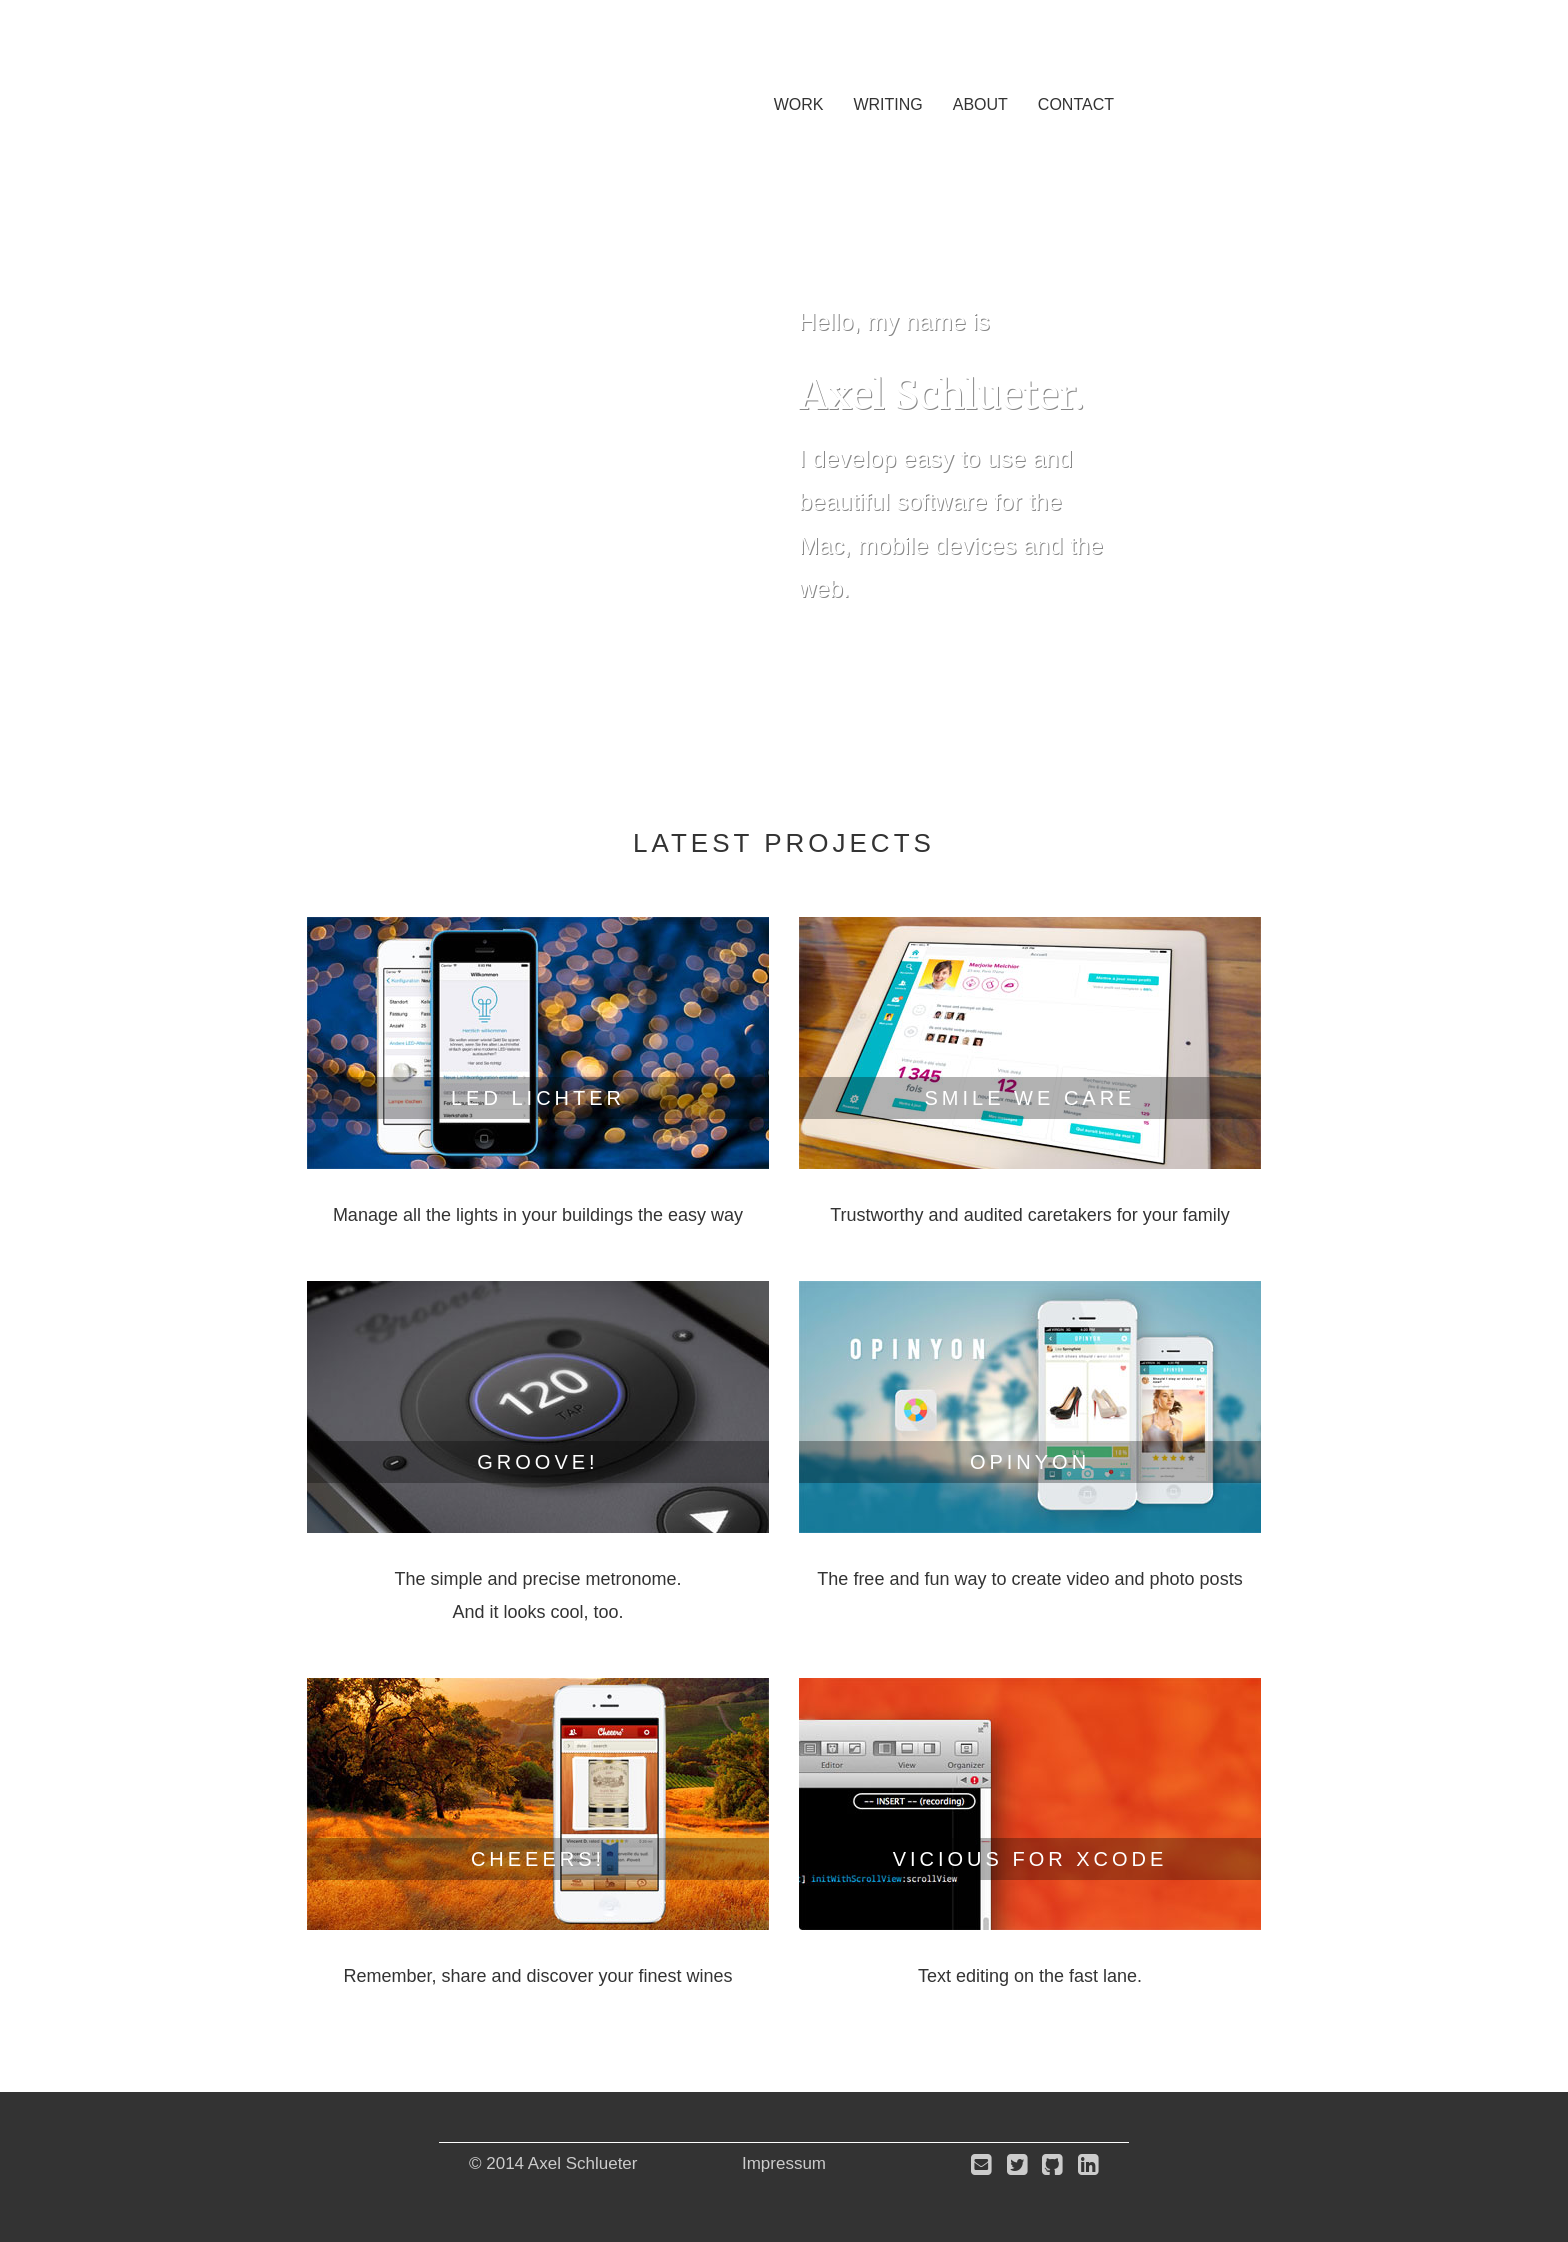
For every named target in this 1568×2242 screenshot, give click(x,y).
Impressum (784, 2163)
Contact (1076, 104)
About (980, 104)
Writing (887, 104)
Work (799, 104)
